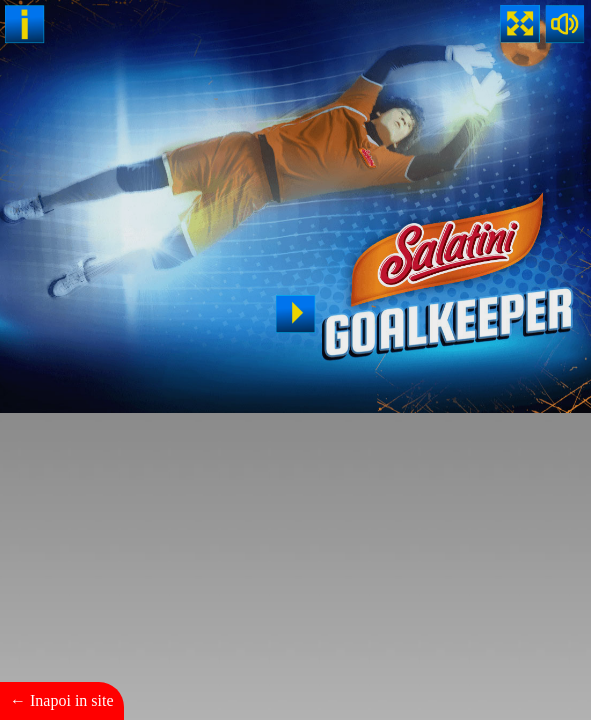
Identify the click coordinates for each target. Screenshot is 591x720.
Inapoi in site (72, 700)
